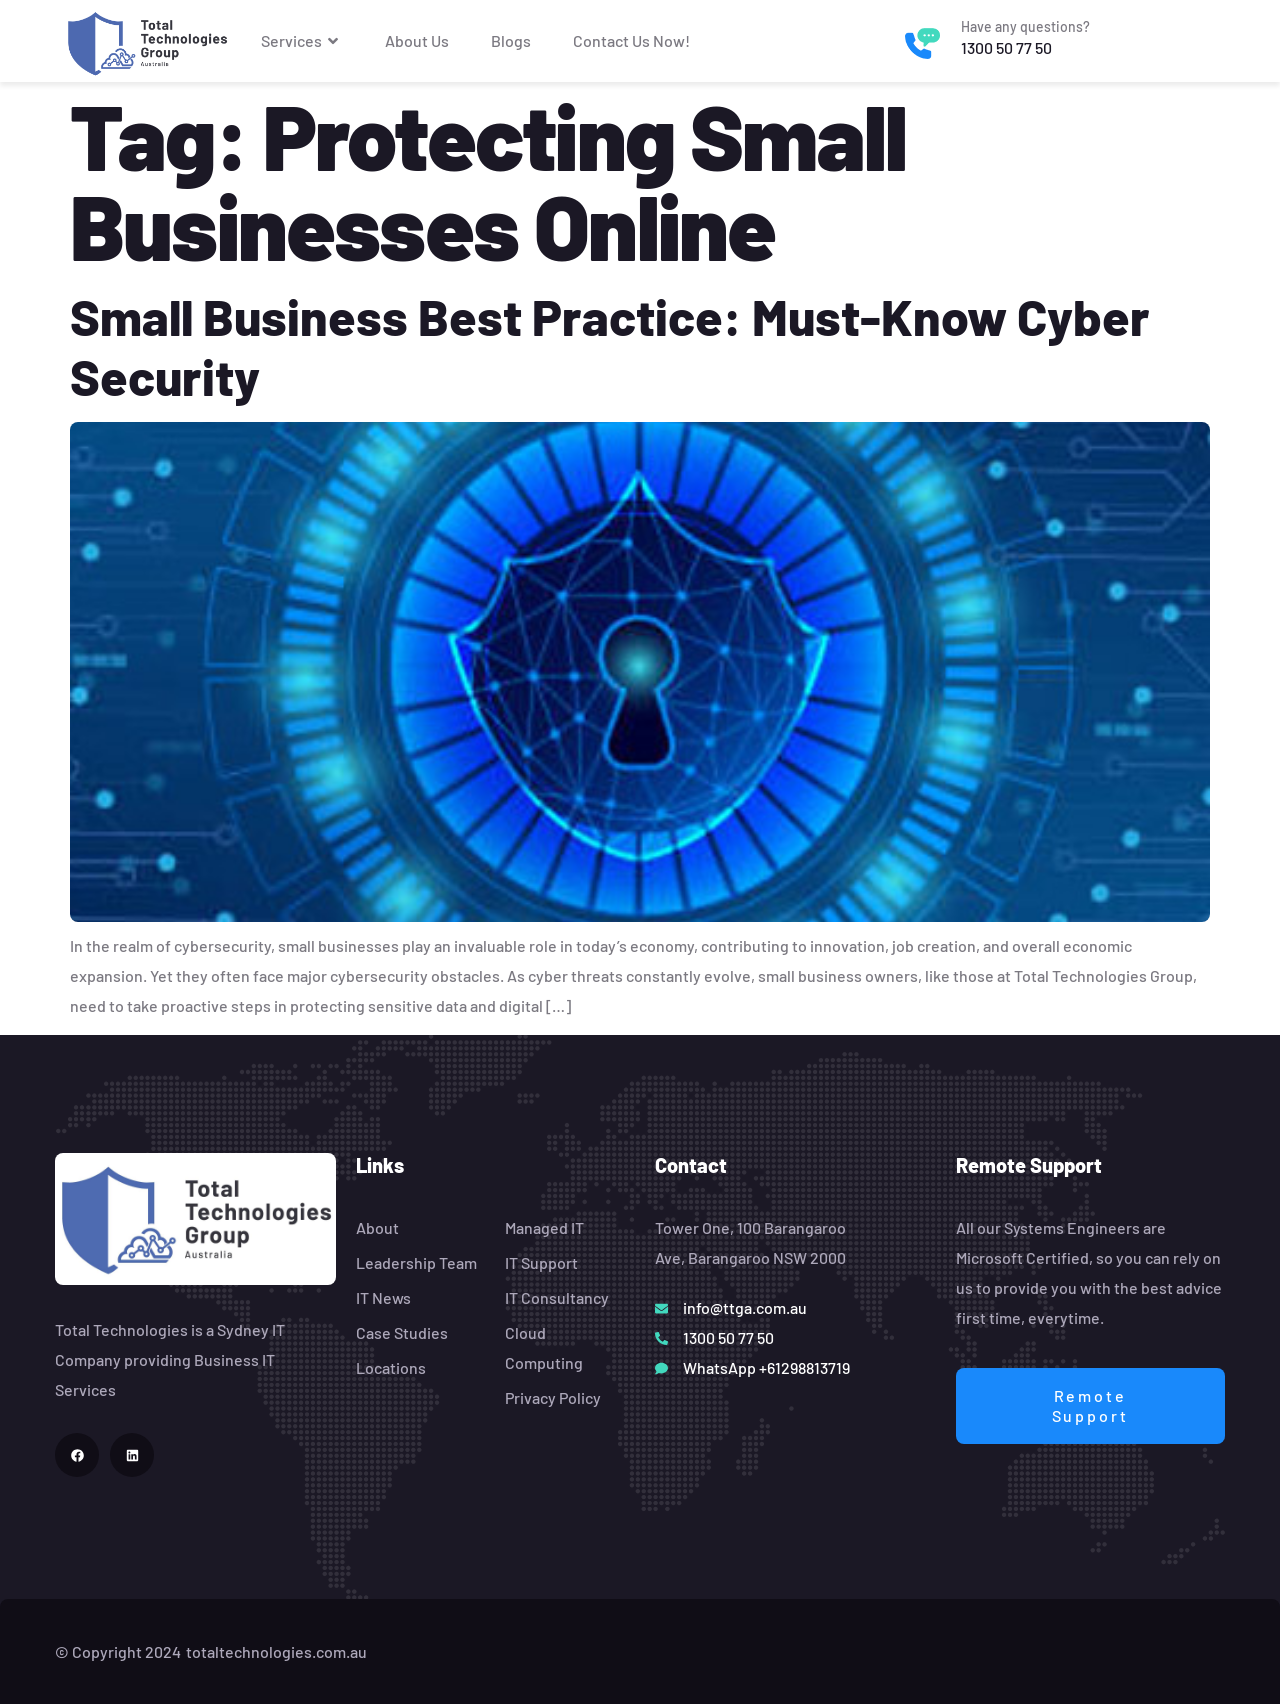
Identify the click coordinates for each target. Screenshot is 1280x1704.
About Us (417, 40)
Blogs (511, 40)
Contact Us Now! (631, 40)
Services (302, 41)
